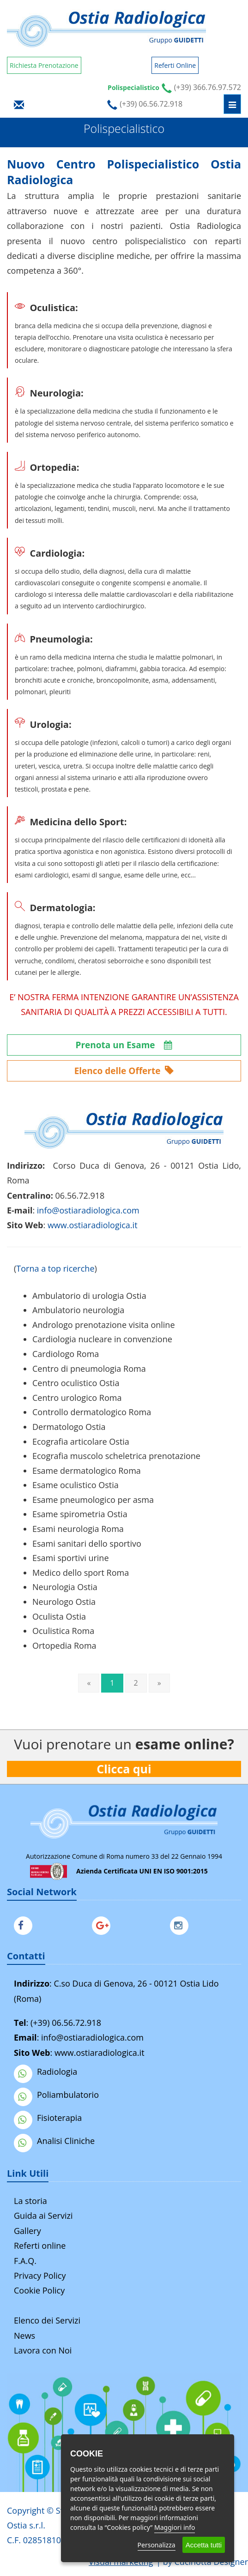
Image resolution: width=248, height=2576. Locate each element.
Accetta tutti (204, 2545)
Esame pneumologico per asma (93, 1499)
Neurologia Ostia (64, 1586)
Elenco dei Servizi (47, 2320)
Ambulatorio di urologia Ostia (89, 1295)
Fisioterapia (48, 2117)
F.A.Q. (25, 2260)
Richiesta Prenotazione (44, 65)
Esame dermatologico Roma (86, 1470)
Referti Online (175, 65)
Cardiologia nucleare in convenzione (102, 1339)
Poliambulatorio (56, 2094)
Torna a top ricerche (55, 1268)
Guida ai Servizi (43, 2215)
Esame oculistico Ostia (75, 1484)
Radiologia (45, 2071)
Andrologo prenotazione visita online (103, 1324)
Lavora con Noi (43, 2350)
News (24, 2335)
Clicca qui (124, 1769)
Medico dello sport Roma (80, 1572)
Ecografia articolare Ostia (80, 1441)
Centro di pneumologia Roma (89, 1368)
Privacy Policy (40, 2275)
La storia (30, 2200)
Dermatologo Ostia (69, 1426)
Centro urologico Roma (76, 1397)
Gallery (27, 2230)
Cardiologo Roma (65, 1353)
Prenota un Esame (124, 1045)
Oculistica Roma (63, 1630)
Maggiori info (174, 2527)
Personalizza (156, 2544)
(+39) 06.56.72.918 (65, 2022)
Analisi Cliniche (54, 2140)
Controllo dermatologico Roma (91, 1411)
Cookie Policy (39, 2290)
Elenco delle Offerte (124, 1071)
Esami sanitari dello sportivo (86, 1543)
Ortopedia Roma (64, 1645)
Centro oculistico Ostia (76, 1382)
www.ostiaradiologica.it (93, 1225)
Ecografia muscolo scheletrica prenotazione (116, 1455)
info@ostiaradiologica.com (92, 2037)
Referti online (40, 2245)
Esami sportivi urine (70, 1557)
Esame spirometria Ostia (79, 1513)
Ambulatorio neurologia (78, 1309)
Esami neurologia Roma (78, 1528)
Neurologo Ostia (64, 1601)
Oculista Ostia (59, 1616)
